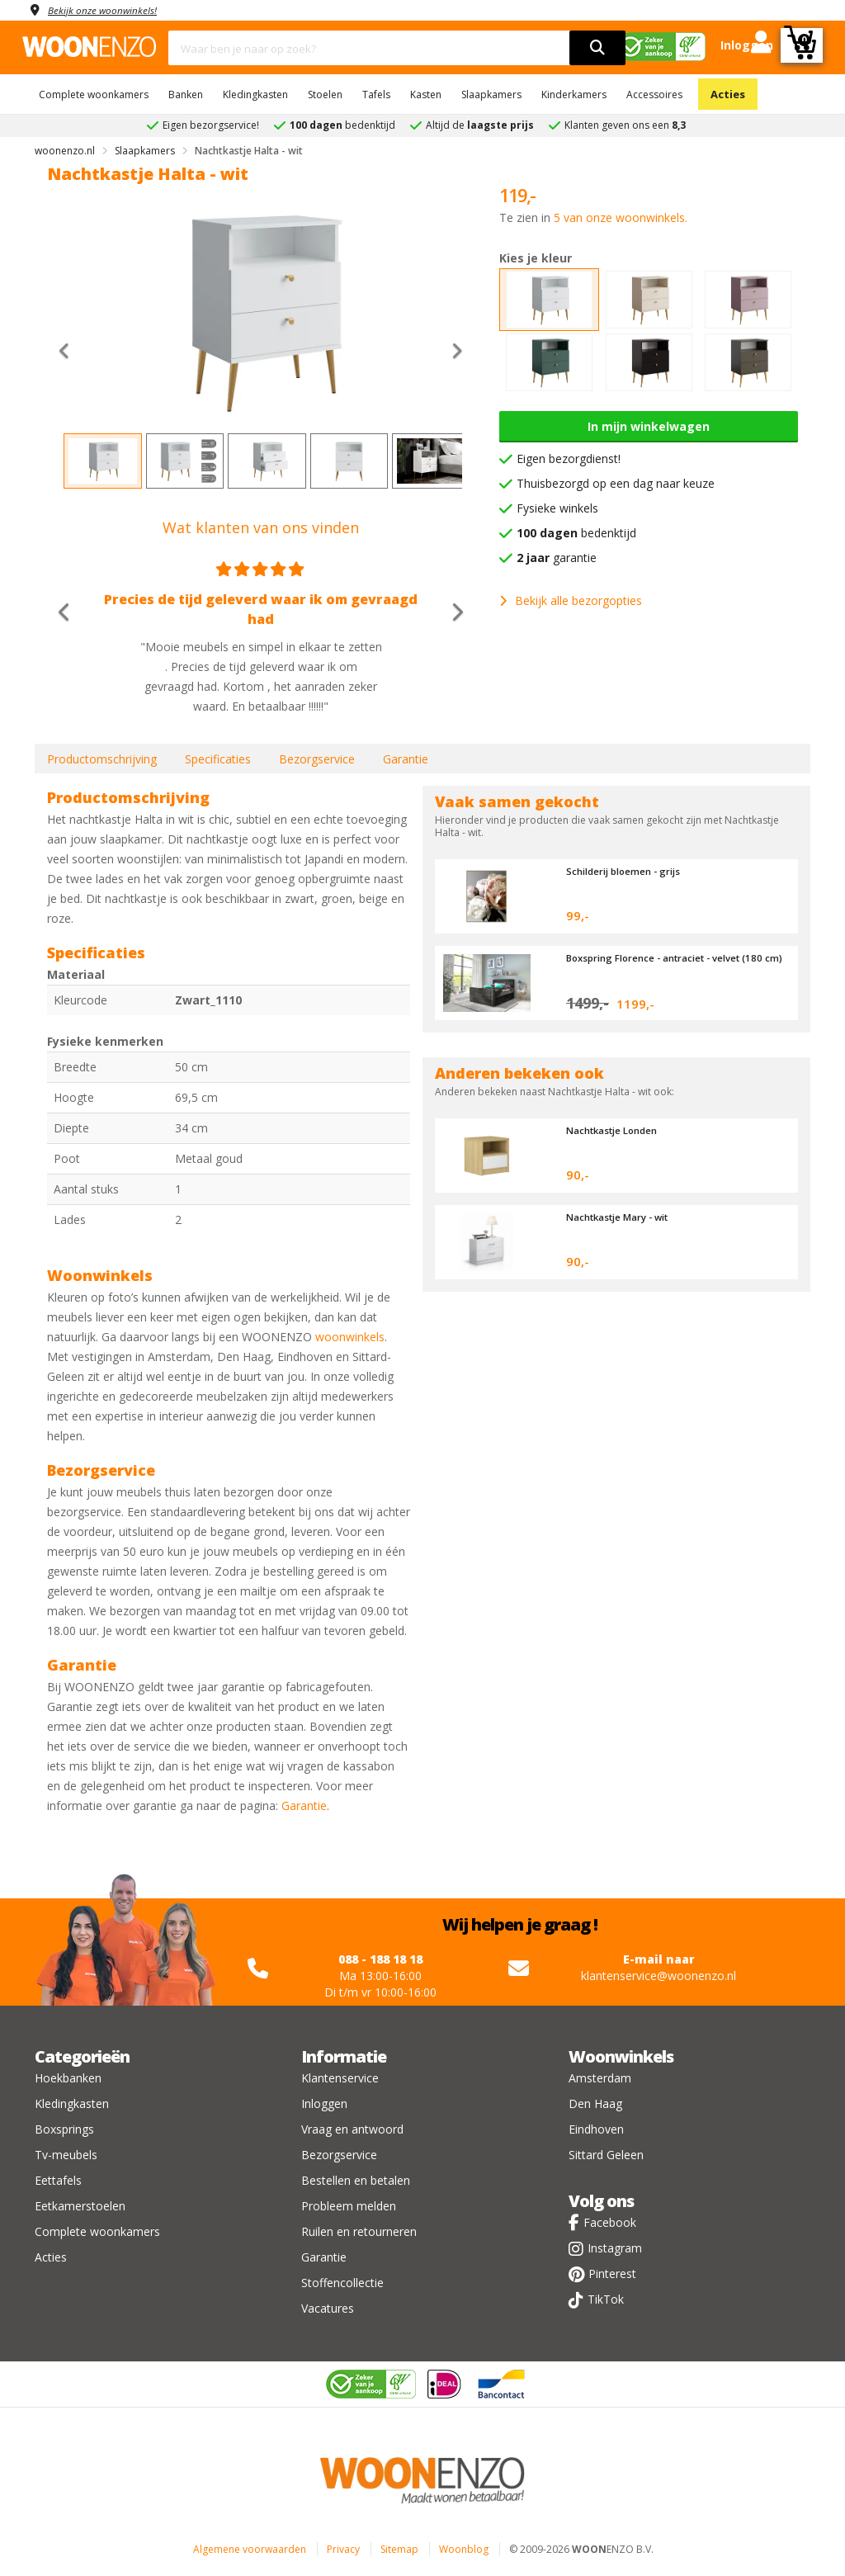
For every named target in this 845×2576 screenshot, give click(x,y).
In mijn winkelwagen (649, 426)
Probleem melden (348, 2206)
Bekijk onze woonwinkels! (113, 9)
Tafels (376, 94)
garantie (557, 557)
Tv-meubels (66, 2154)
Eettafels (58, 2180)
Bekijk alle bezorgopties (570, 600)
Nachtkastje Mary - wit (625, 1216)
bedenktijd (576, 533)
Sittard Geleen (606, 2154)
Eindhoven (596, 2129)
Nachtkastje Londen (618, 1130)
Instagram (615, 2248)
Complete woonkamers (94, 94)
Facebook (609, 2222)
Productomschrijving (102, 759)
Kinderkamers (574, 94)
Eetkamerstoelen (80, 2206)
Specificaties (218, 759)
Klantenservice (340, 2078)
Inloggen (324, 2103)
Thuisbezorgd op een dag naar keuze (616, 483)
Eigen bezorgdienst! (569, 458)
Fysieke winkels (557, 508)
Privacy (343, 2549)
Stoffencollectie (342, 2282)
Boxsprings (64, 2129)
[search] (597, 48)
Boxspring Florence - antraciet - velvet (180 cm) (666, 963)
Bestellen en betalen (355, 2180)
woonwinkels (350, 1337)
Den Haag (595, 2103)
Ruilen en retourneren (359, 2231)
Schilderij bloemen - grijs (632, 870)
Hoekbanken (68, 2078)
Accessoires (654, 94)
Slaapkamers (491, 94)
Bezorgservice (317, 759)
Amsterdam (600, 2078)
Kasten (425, 94)
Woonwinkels (621, 2056)
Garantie (405, 759)
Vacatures (327, 2308)
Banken (185, 94)
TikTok (606, 2299)
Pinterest (612, 2273)
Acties (727, 94)
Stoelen (325, 94)
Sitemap (399, 2549)
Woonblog (464, 2549)
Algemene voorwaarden (249, 2549)
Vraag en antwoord (352, 2129)
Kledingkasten (255, 94)
